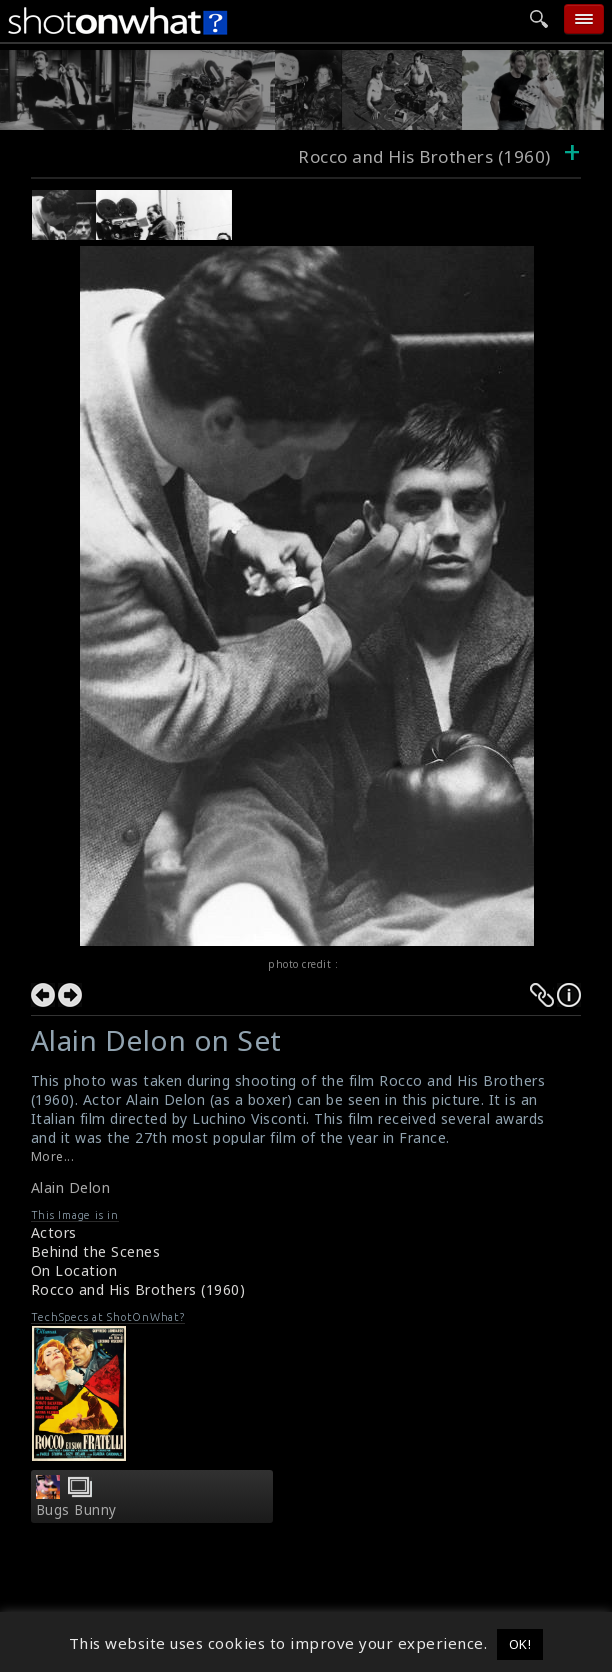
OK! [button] (520, 1644)
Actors (54, 1232)
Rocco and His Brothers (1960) (138, 1289)
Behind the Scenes (96, 1251)
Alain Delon (71, 1187)
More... (53, 1156)
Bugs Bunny (76, 1510)
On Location (74, 1270)
